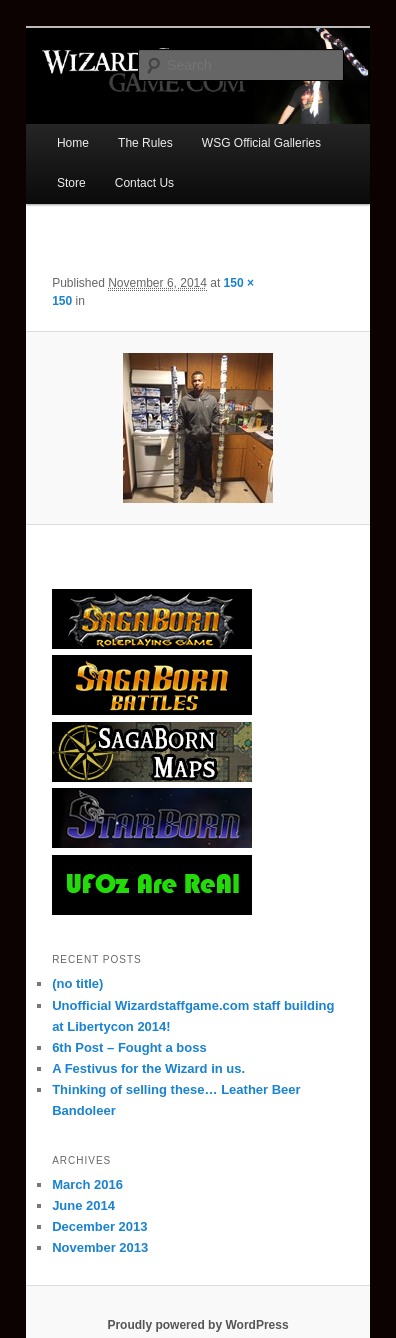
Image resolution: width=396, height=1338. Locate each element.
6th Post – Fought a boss (129, 1047)
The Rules (145, 143)
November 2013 (100, 1247)
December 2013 (99, 1226)
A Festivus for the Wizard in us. (148, 1068)
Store (71, 183)
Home (73, 143)
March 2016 (87, 1184)
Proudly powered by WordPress (197, 1325)
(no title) (77, 983)
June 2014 (83, 1205)
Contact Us (144, 183)
